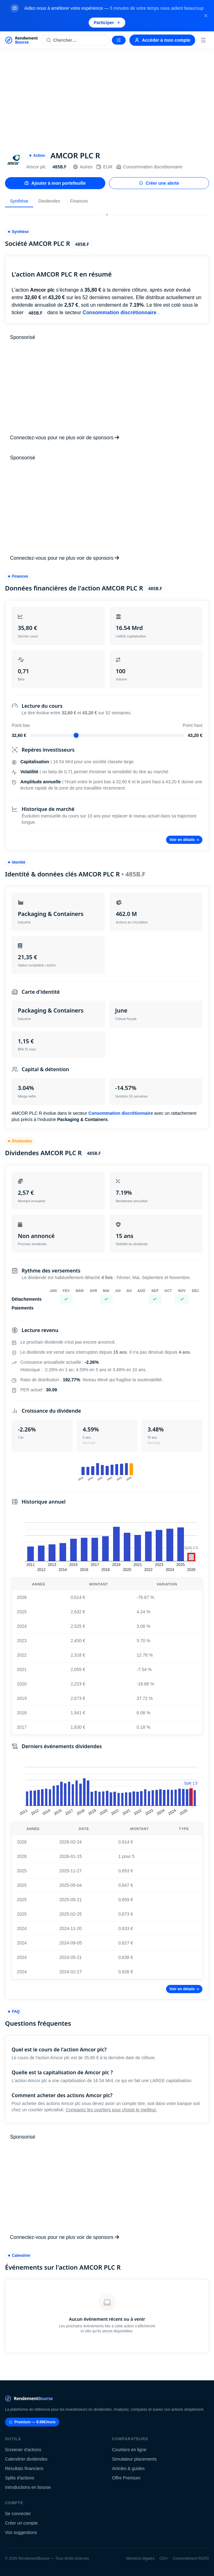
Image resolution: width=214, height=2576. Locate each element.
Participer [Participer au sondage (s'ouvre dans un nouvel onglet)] (107, 22)
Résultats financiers (24, 2468)
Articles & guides (128, 2468)
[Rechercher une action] (75, 40)
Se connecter (18, 2513)
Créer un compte (21, 2523)
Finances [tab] (79, 201)
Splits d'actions (19, 2477)
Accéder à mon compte (162, 40)
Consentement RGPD (191, 2558)
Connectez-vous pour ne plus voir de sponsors (64, 437)
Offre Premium (126, 2477)
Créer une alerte (159, 183)
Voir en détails (184, 840)
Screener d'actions (23, 2449)
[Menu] (203, 40)
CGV (163, 2558)
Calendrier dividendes (26, 2459)
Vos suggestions (21, 2532)
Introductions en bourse (28, 2487)
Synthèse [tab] (19, 201)
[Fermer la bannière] (205, 15)
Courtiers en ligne (129, 2449)
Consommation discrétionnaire (149, 166)
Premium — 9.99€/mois (32, 2422)
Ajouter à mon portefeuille (55, 183)
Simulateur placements (134, 2459)
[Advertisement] (107, 96)
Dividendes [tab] (49, 201)
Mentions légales (140, 2558)
